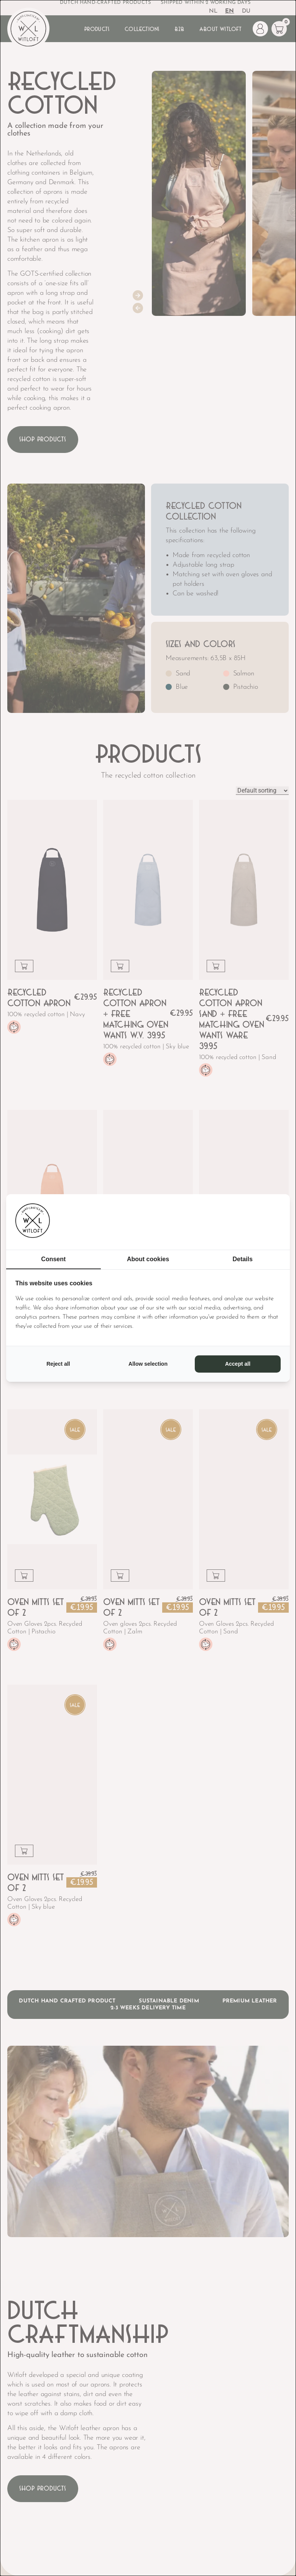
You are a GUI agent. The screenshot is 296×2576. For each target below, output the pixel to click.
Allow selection (148, 1364)
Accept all (237, 1364)
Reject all (58, 1364)
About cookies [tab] (148, 1259)
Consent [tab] (53, 1259)
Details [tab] (242, 1259)
